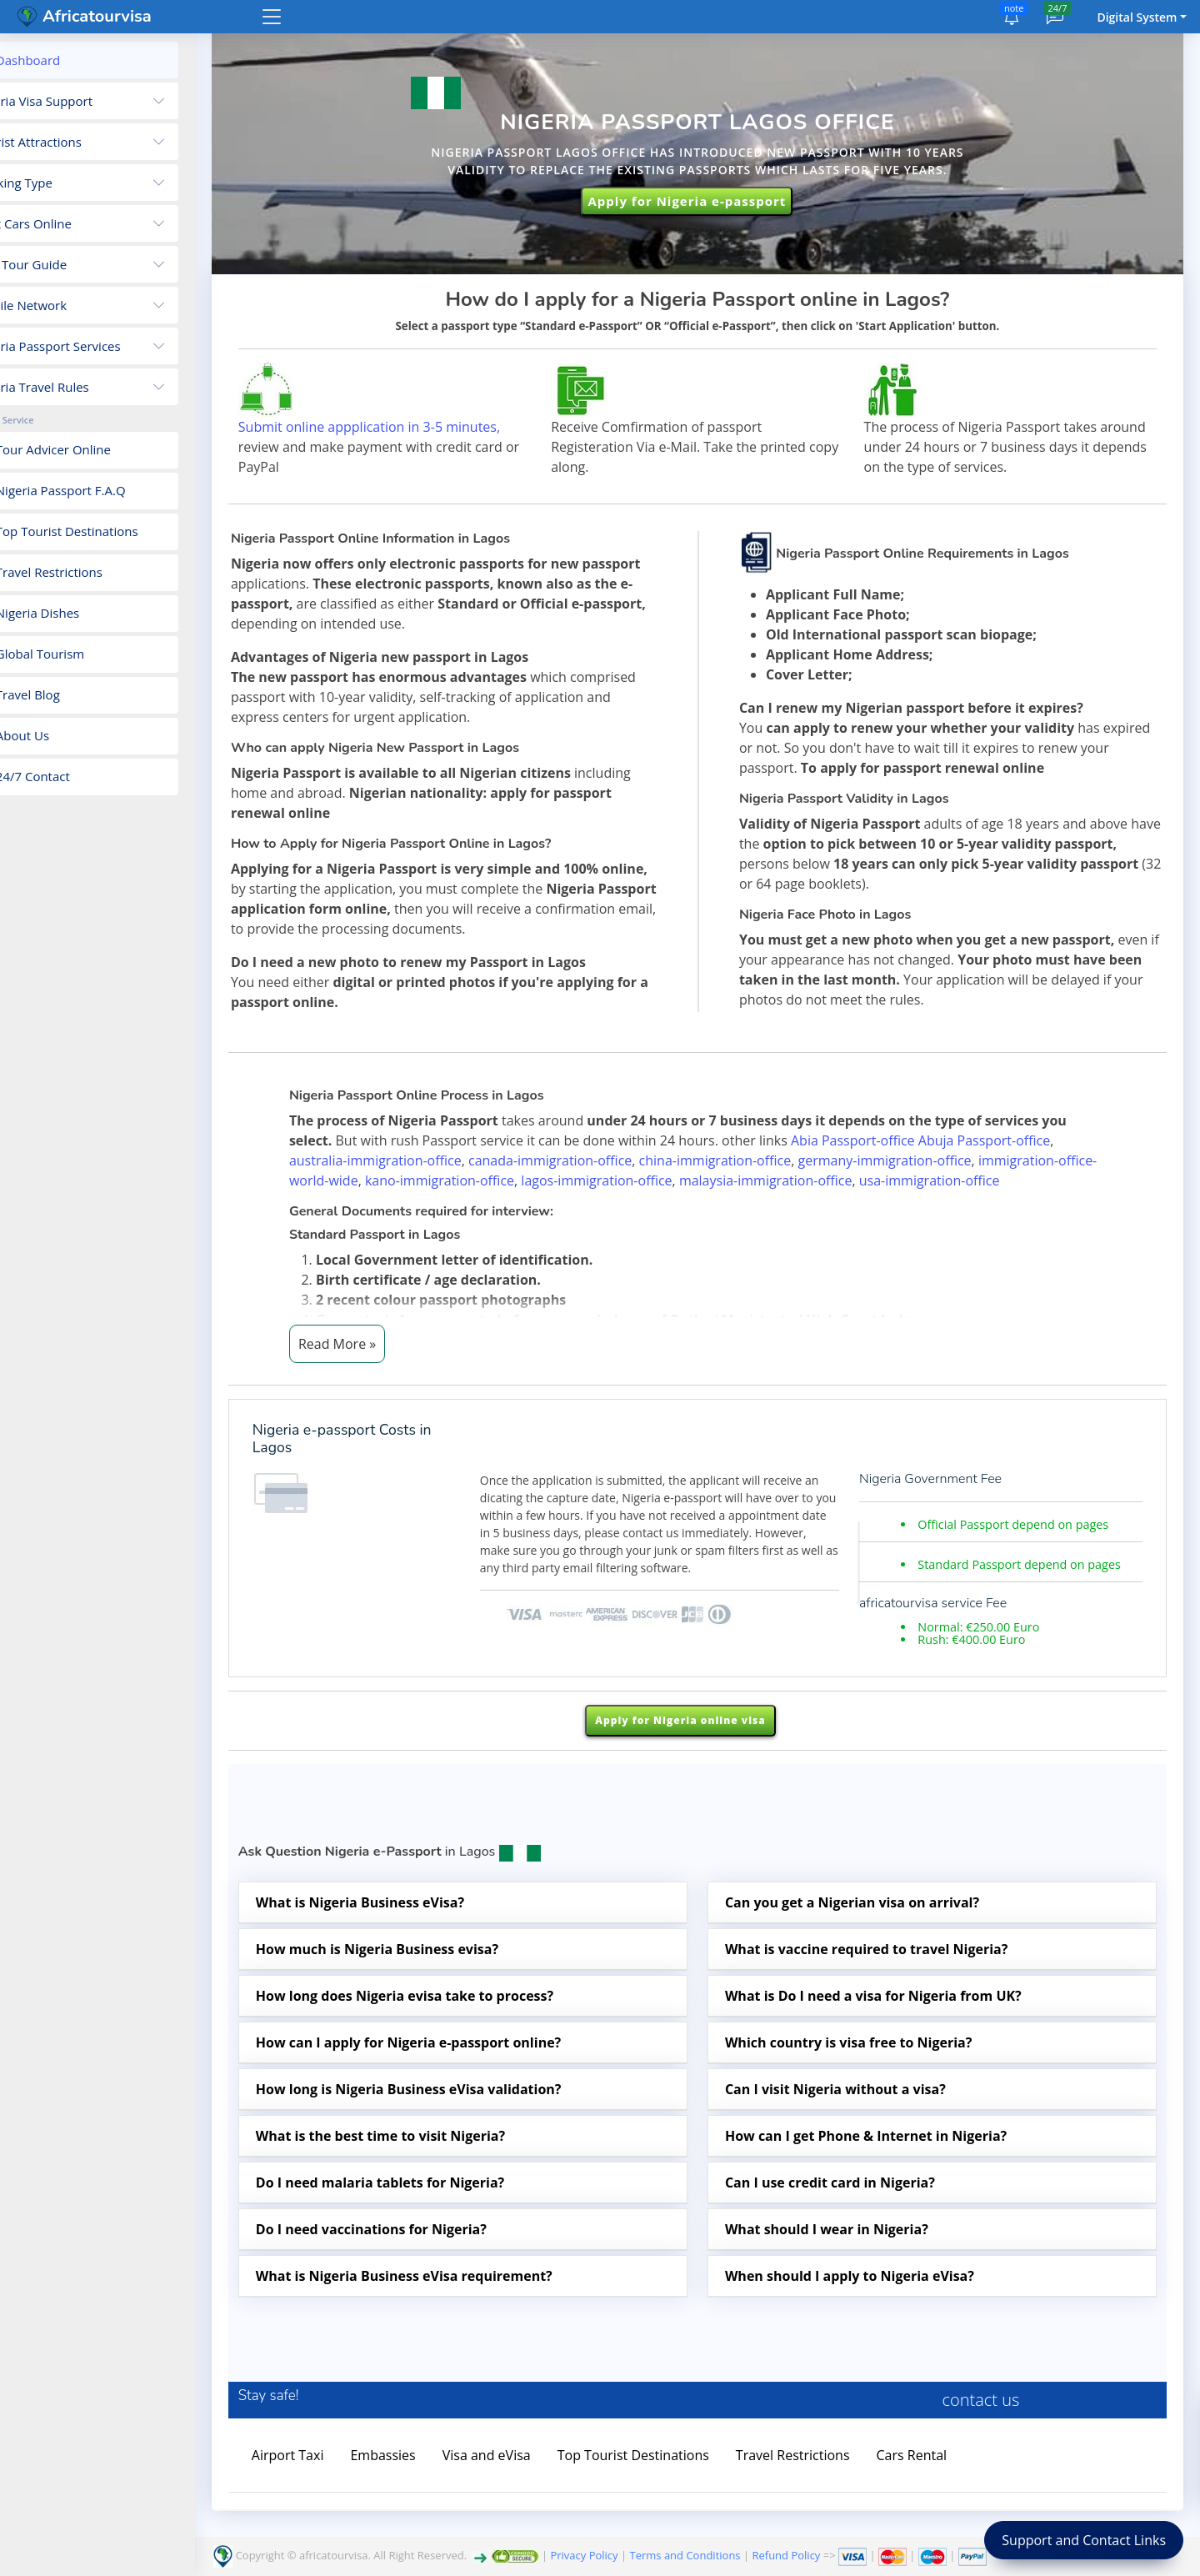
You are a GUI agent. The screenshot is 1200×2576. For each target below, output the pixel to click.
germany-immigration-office (912, 1179)
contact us (994, 2434)
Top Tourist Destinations (688, 2490)
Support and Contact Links (1084, 2540)
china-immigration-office (743, 1179)
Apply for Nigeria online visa (703, 1756)
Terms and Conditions (685, 2555)
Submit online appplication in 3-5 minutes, (424, 424)
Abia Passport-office (880, 1159)
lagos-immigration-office (623, 1199)
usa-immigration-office (957, 1199)
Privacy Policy (584, 2555)
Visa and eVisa (542, 2490)
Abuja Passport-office (1012, 1159)
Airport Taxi (343, 2490)
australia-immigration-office (403, 1179)
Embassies (438, 2490)
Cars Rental (967, 2490)
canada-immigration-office (577, 1179)
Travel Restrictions (848, 2490)
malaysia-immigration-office (793, 1199)
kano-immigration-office (467, 1199)
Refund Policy (786, 2555)
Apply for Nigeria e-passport (708, 199)
